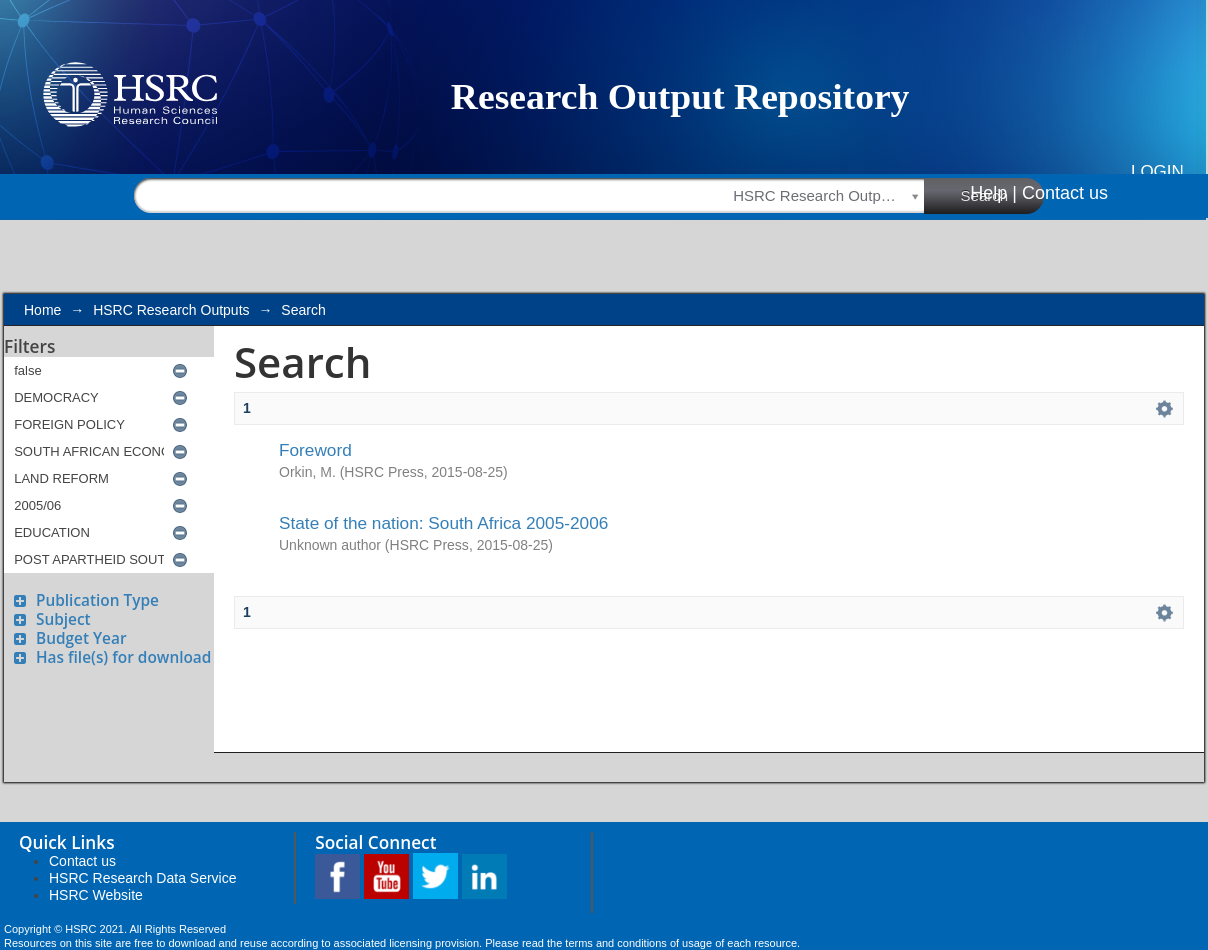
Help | (993, 193)
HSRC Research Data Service (143, 878)
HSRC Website (96, 895)
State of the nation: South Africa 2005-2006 (443, 523)
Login (1157, 171)
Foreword (315, 450)
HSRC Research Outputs (171, 310)
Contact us (1065, 193)
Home (42, 310)
